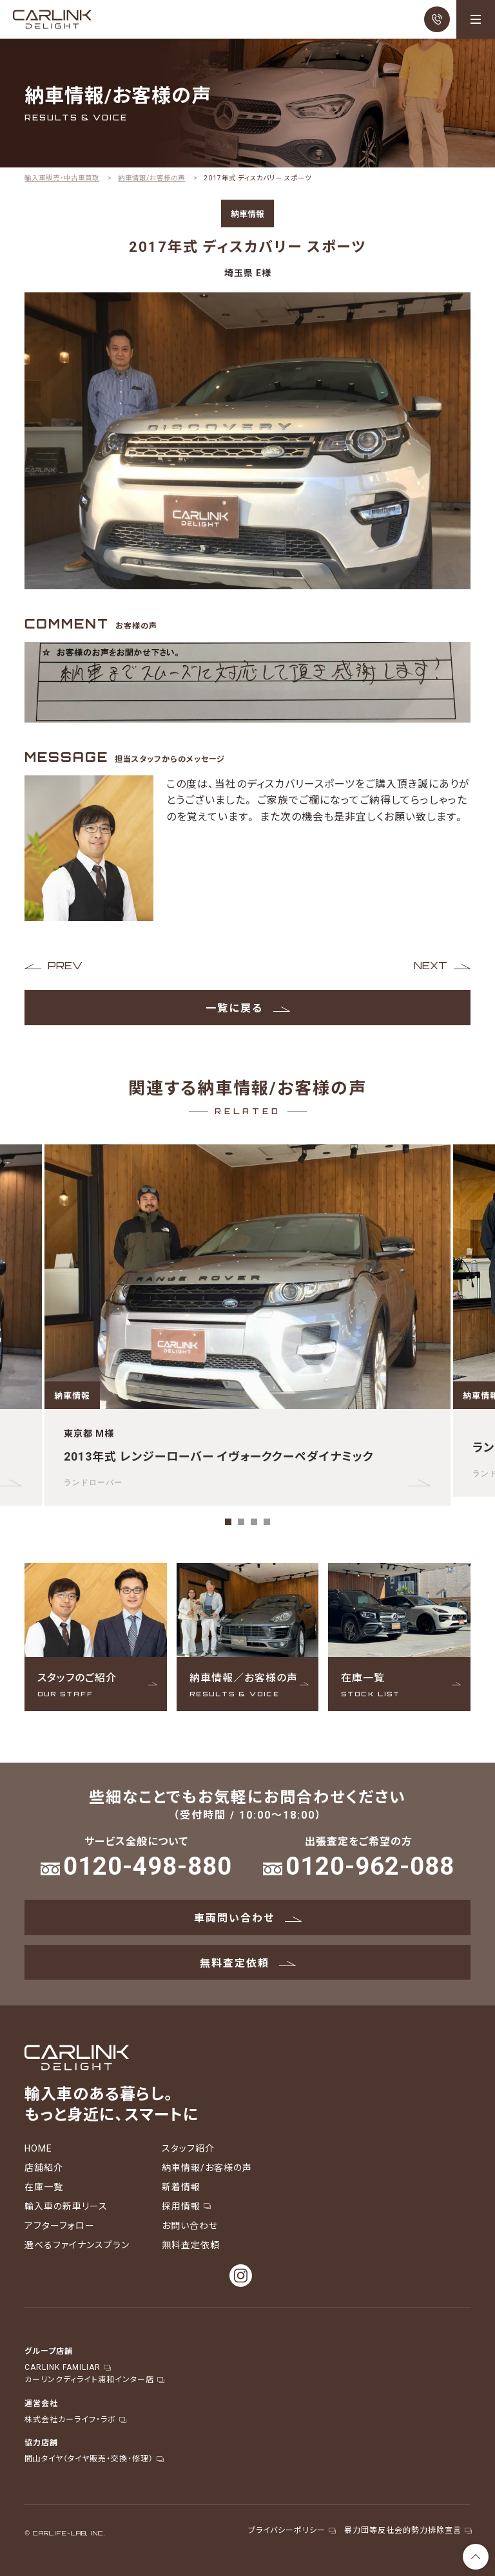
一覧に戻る (248, 1007)
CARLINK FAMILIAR (67, 2366)
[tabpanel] (247, 1325)
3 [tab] (254, 1522)
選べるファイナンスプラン (77, 2244)
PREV (65, 965)
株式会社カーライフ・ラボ (74, 2419)
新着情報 (181, 2186)
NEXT (430, 965)
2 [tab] (241, 1522)
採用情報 (185, 2205)
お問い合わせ (190, 2225)
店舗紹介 (43, 2167)
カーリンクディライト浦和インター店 (93, 2379)
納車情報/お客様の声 (207, 2167)
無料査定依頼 (248, 1962)
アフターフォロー (59, 2225)
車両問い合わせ (248, 1917)
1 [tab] (228, 1522)
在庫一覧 (43, 2186)
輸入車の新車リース (66, 2205)
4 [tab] (267, 1522)
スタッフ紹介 (188, 2147)
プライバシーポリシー (291, 2529)
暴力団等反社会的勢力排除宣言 (407, 2529)
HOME (38, 2147)
